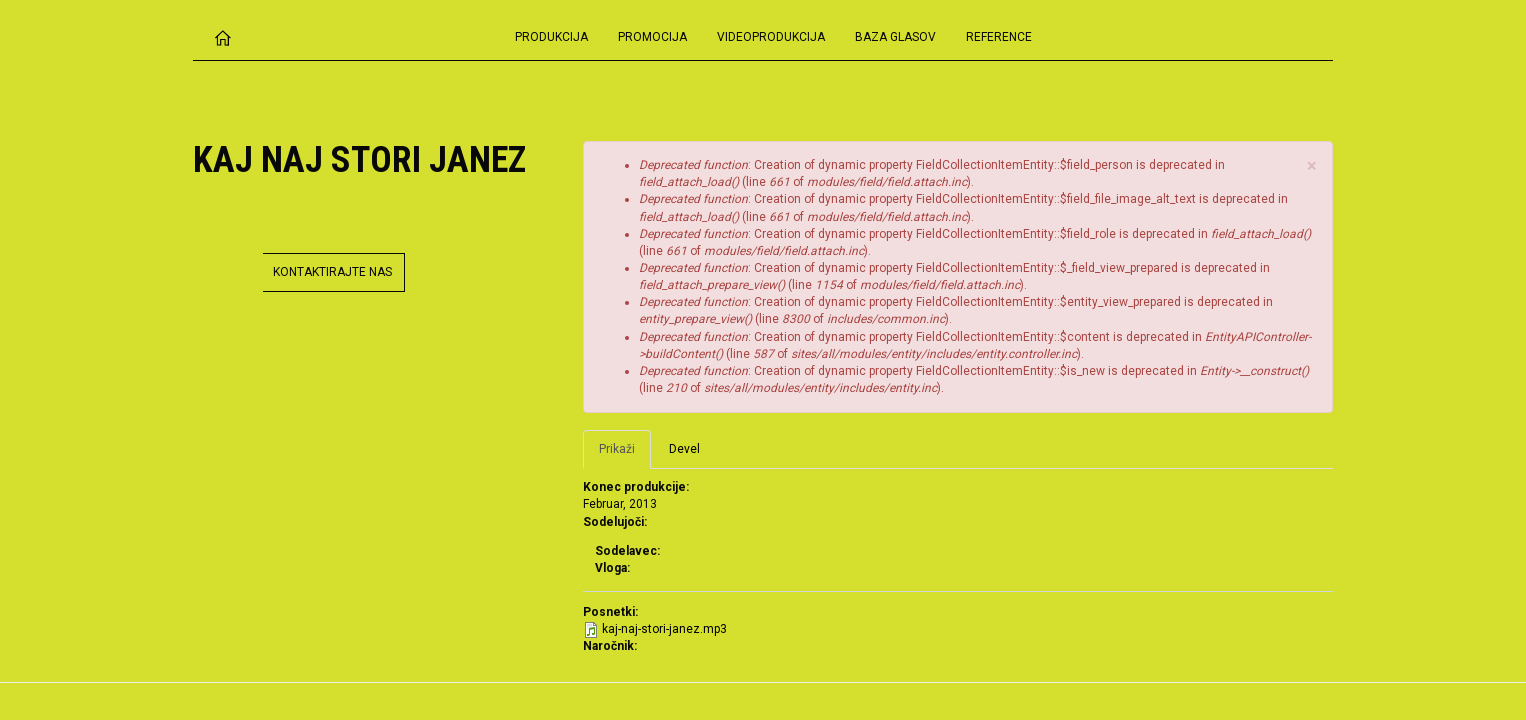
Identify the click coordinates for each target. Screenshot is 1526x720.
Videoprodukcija (771, 37)
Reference (999, 37)
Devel (684, 449)
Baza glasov (895, 37)
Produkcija (551, 37)
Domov (223, 37)
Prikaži (625, 455)
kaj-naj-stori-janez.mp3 (664, 629)
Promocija (652, 37)
